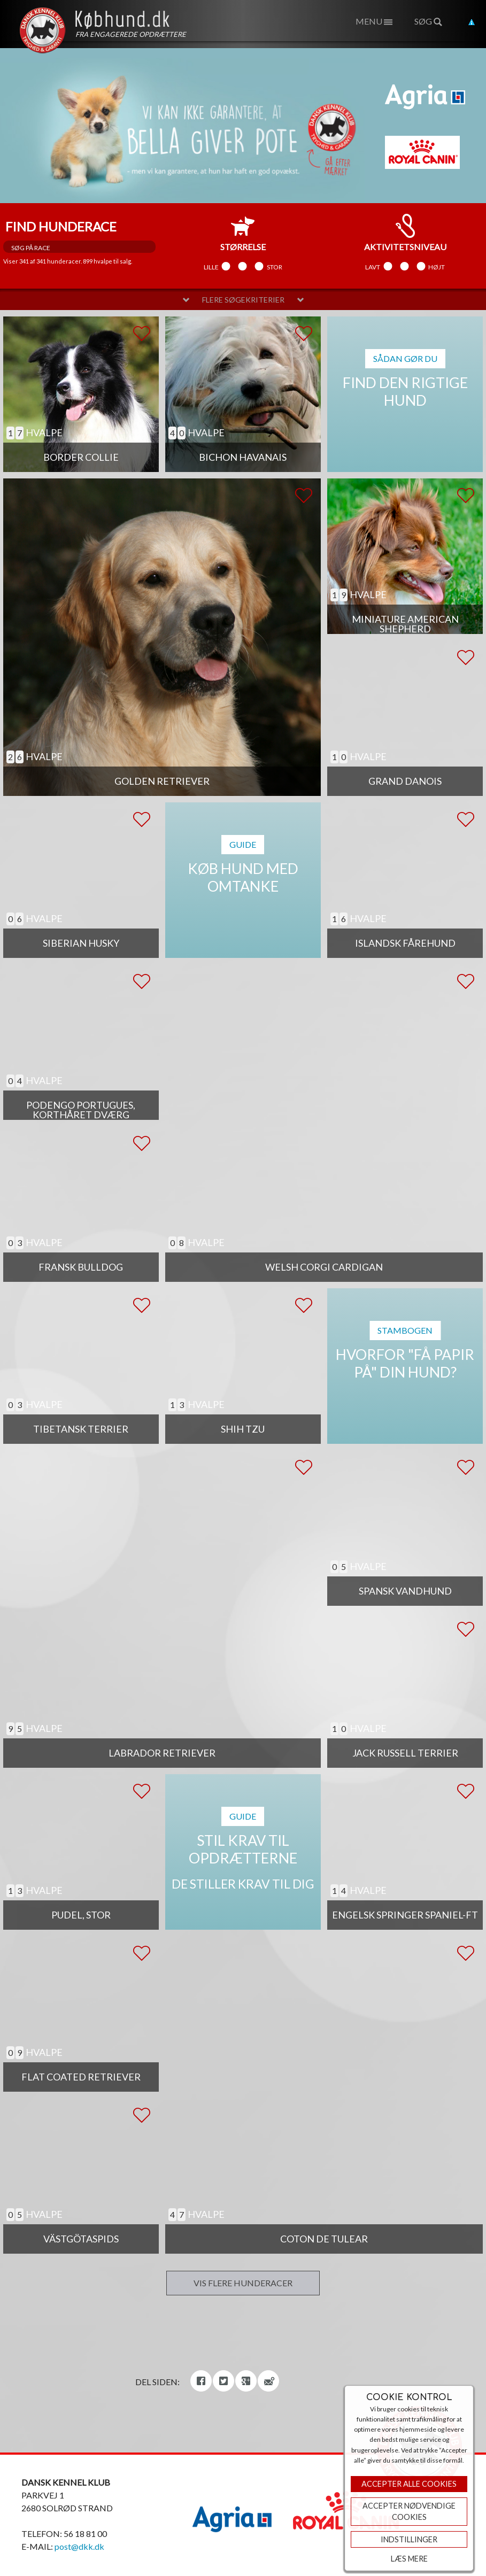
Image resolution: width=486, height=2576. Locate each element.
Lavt (372, 266)
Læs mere (409, 2558)
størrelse (243, 233)
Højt (436, 266)
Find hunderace (61, 226)
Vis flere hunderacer (243, 2283)
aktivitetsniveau (405, 233)
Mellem (242, 266)
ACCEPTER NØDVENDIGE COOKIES (409, 2511)
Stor (274, 266)
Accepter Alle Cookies (409, 2483)
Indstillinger (409, 2539)
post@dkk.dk (79, 2546)
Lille (211, 266)
